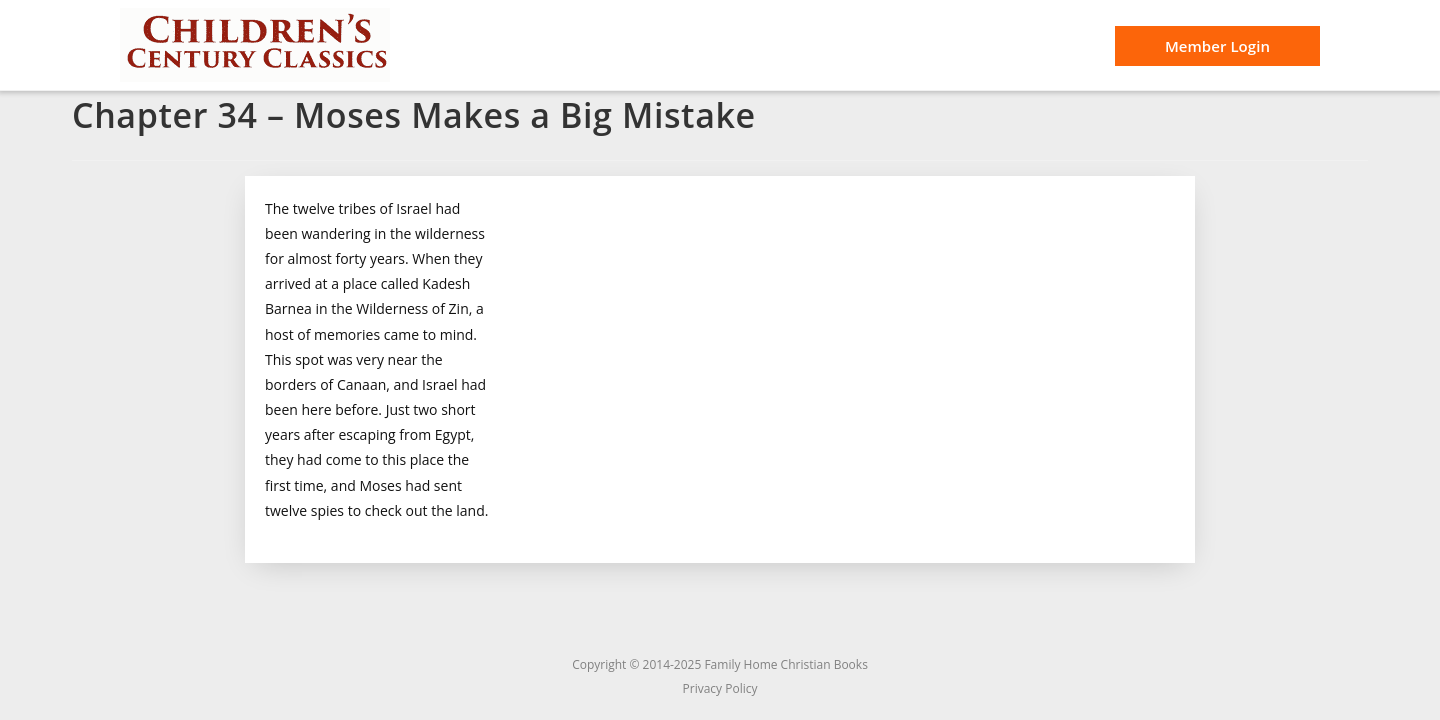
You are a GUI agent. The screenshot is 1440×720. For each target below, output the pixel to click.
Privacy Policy (720, 688)
